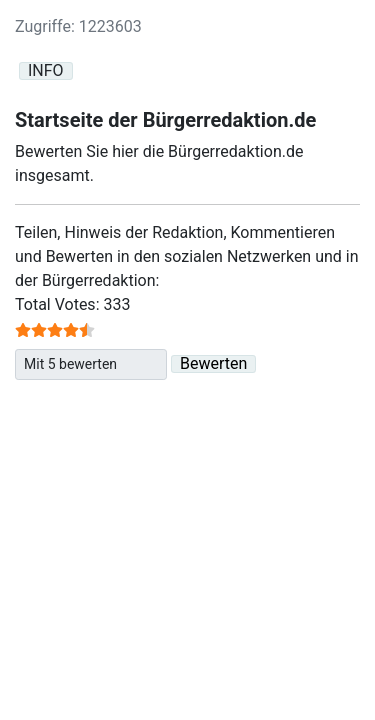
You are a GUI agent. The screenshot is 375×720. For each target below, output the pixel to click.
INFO (46, 71)
